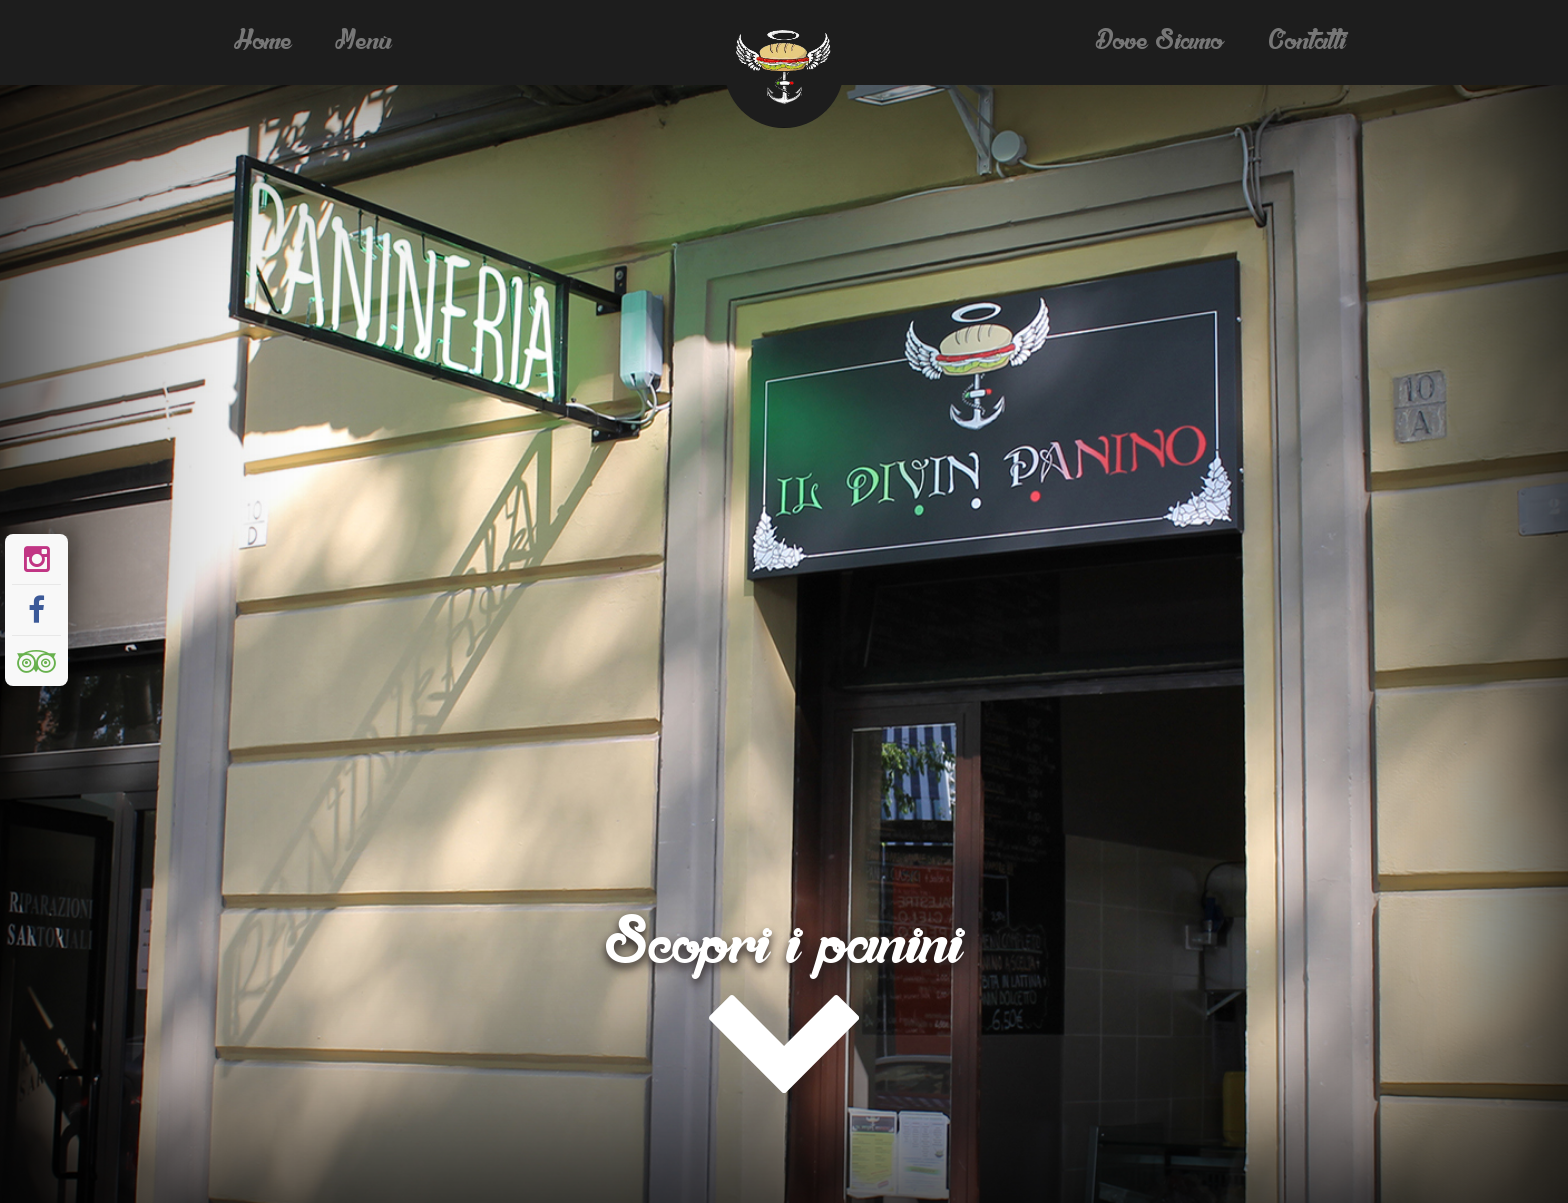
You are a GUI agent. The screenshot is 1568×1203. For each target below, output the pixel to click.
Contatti (1307, 42)
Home (264, 42)
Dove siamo (1160, 42)
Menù (365, 42)
